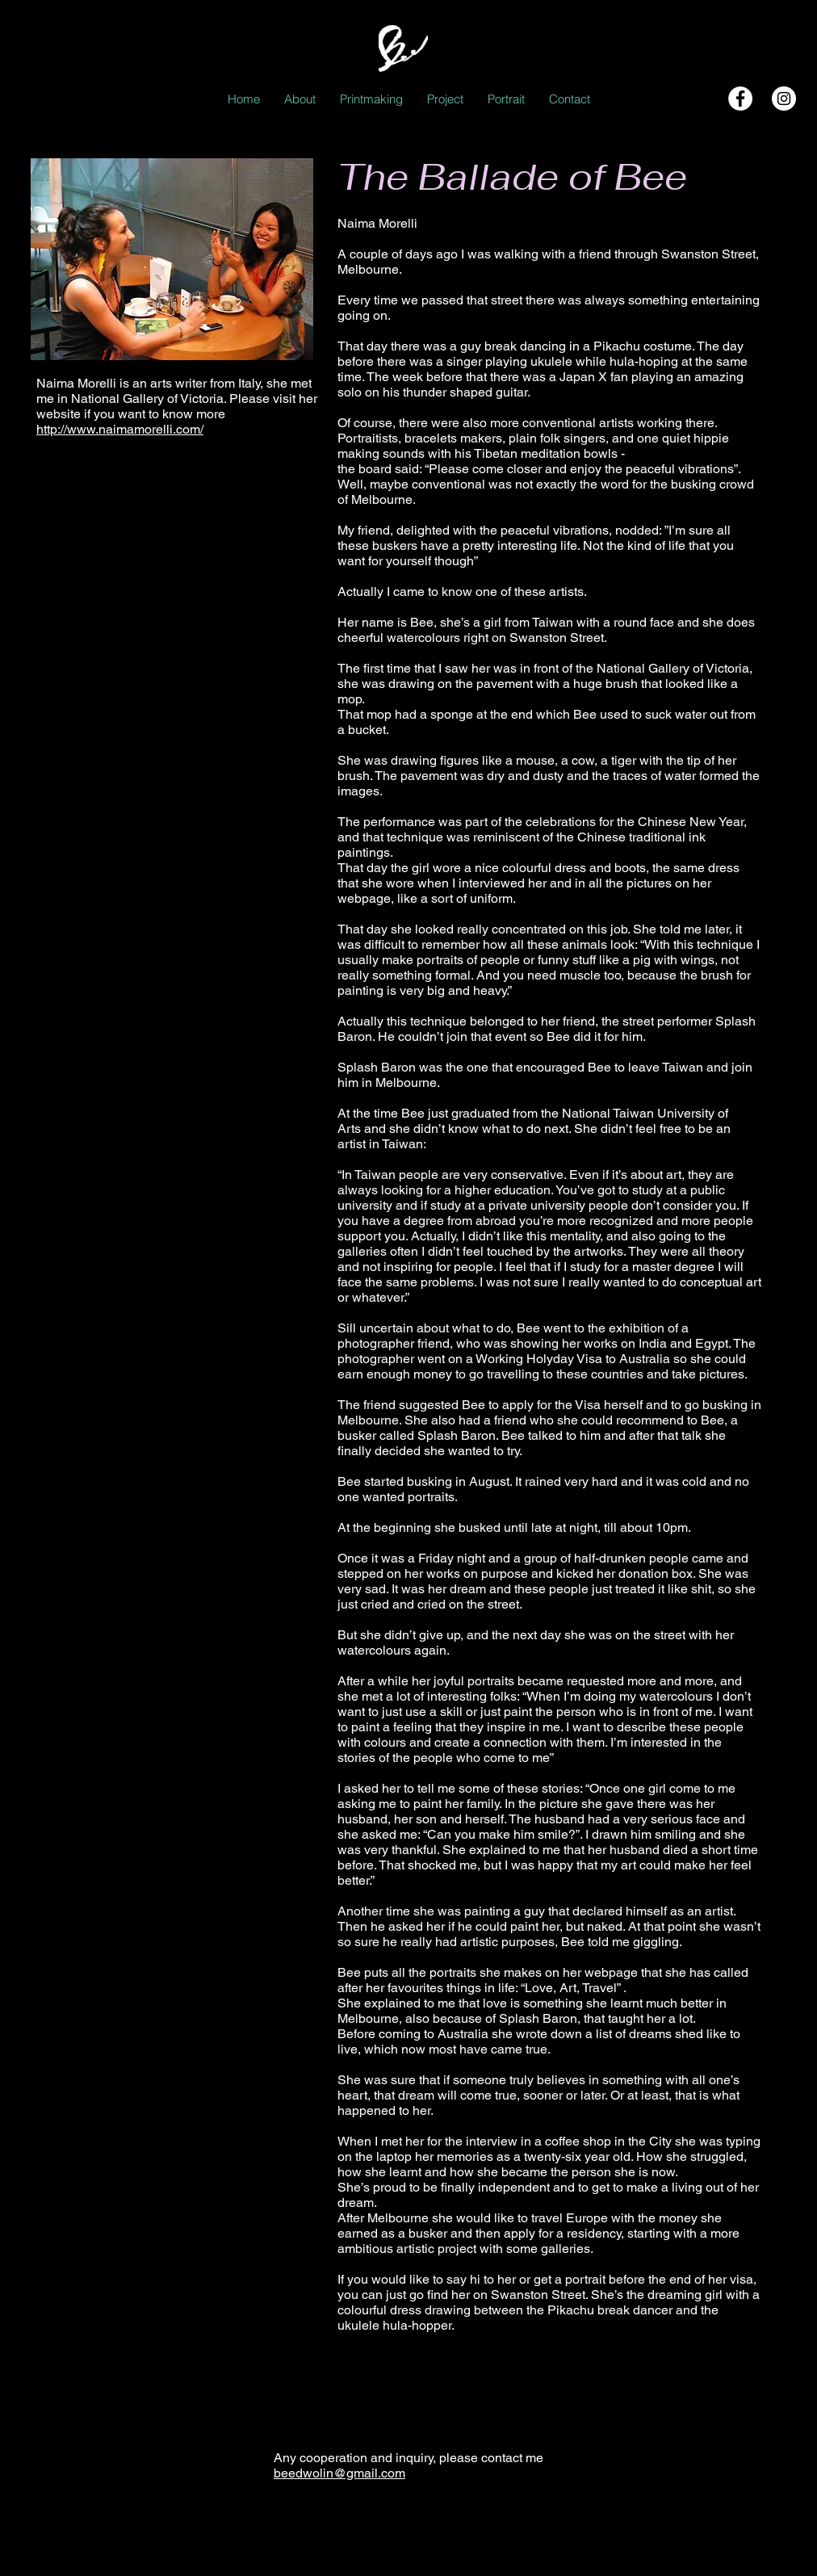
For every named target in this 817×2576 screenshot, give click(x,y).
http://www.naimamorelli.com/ (119, 429)
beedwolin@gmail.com (339, 2473)
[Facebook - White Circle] (740, 98)
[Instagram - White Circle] (784, 98)
